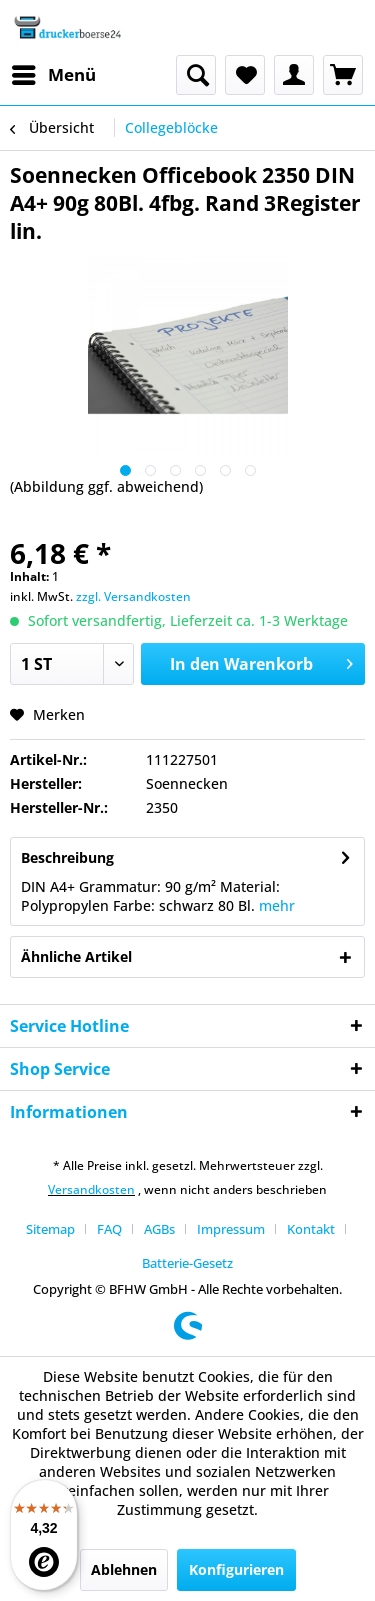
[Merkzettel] (245, 75)
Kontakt (311, 1229)
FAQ (109, 1229)
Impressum (231, 1229)
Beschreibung (67, 857)
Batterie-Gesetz (187, 1263)
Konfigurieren (236, 1569)
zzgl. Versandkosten (133, 596)
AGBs (159, 1229)
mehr (277, 905)
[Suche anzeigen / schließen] (196, 75)
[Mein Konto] (294, 75)
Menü (54, 72)
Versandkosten (91, 1189)
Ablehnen (124, 1569)
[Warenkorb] (343, 75)
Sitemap (50, 1229)
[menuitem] (53, 75)
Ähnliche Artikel (76, 956)
